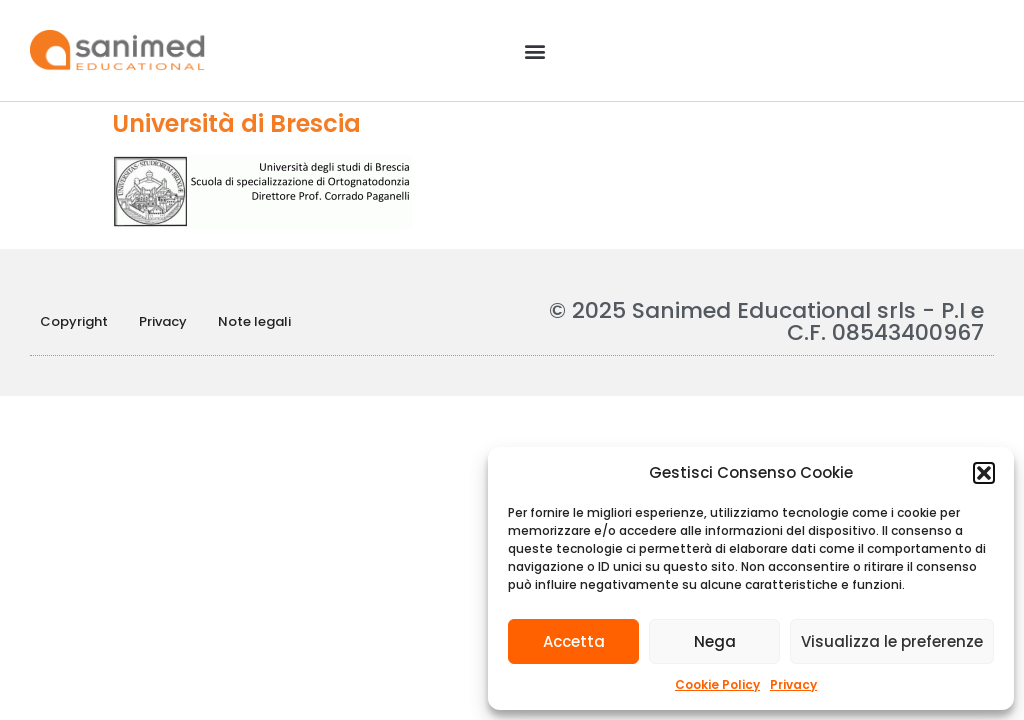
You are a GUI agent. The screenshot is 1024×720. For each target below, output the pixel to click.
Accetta (574, 641)
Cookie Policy (717, 684)
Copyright (74, 321)
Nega (715, 641)
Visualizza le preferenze (892, 641)
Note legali (254, 321)
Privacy (793, 684)
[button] (984, 473)
